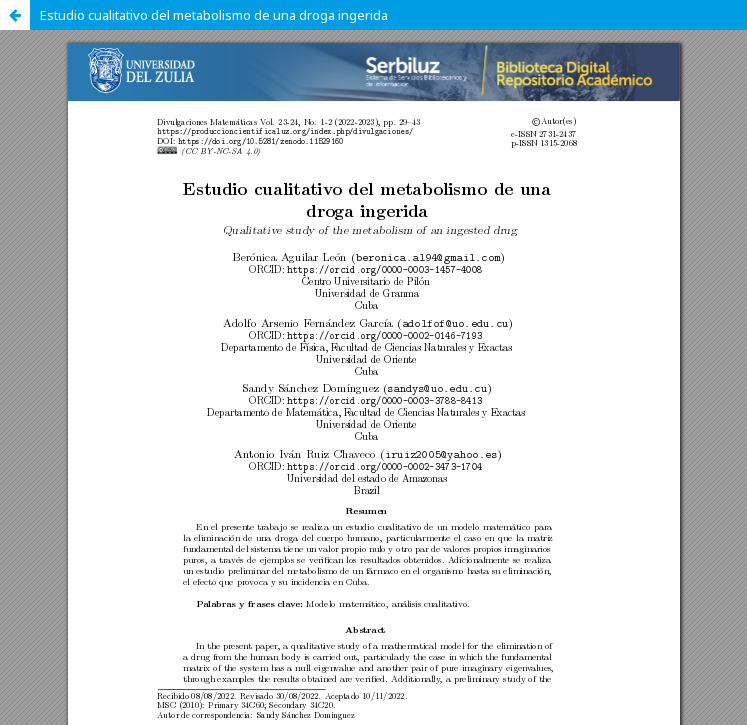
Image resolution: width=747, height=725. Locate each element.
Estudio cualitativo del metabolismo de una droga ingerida (214, 15)
